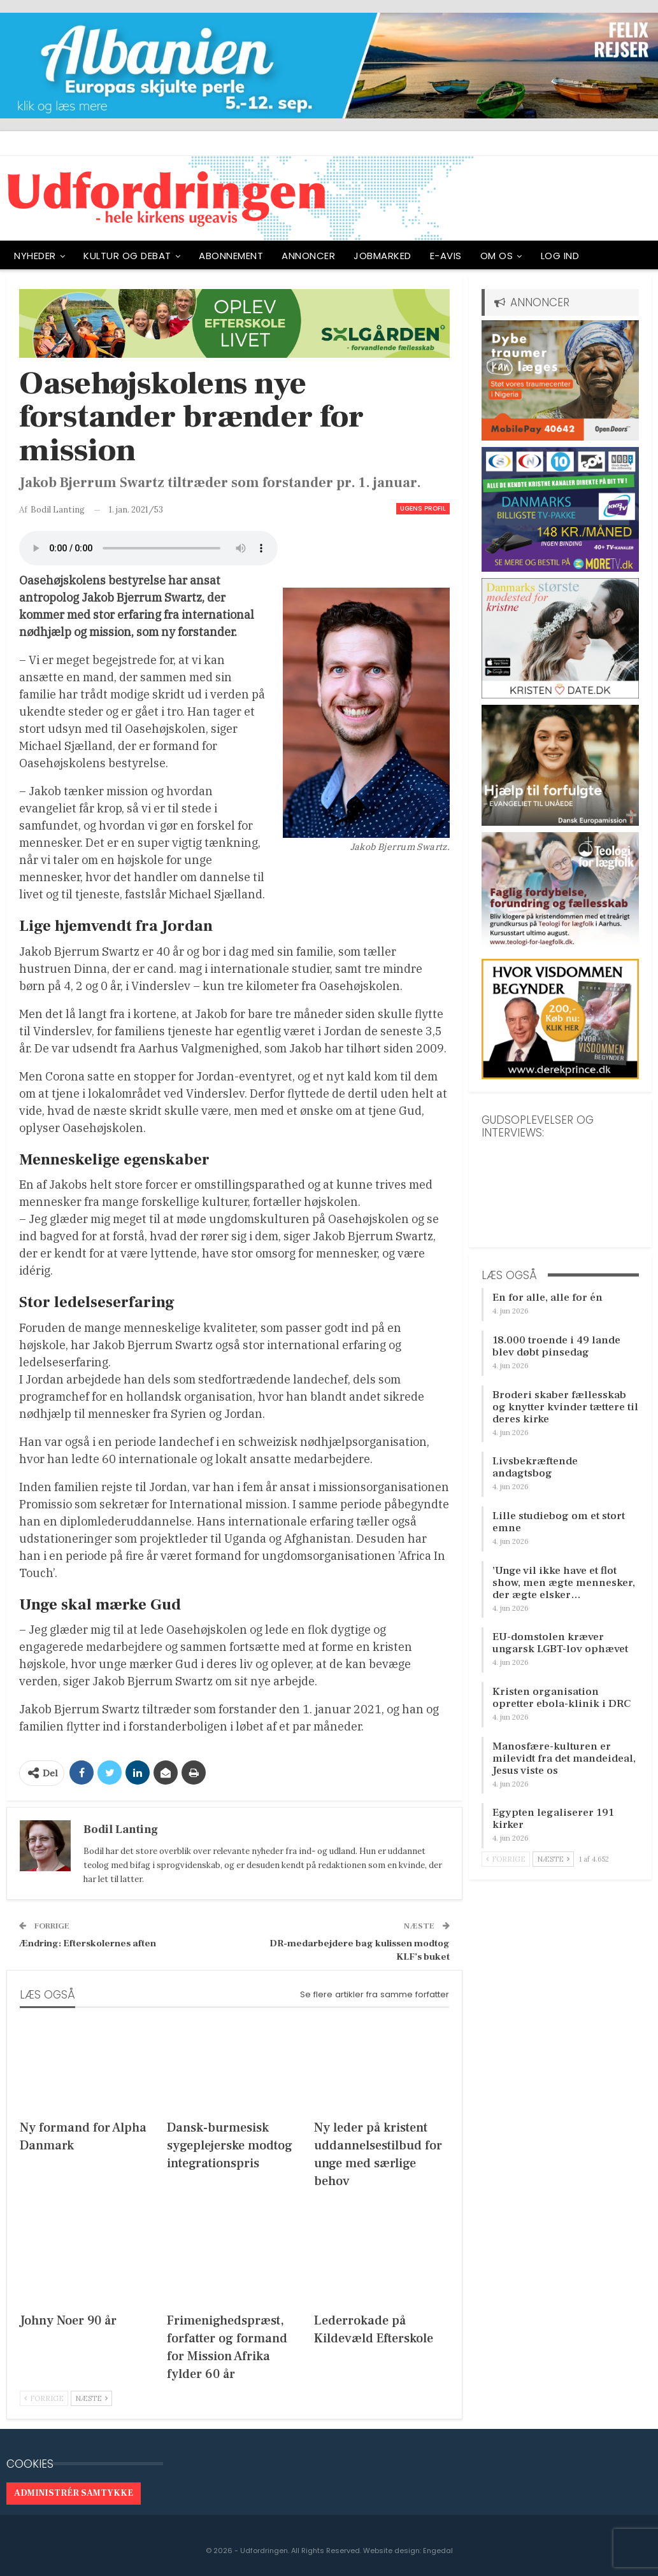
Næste (91, 2398)
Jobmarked (382, 255)
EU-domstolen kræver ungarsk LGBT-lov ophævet (560, 1643)
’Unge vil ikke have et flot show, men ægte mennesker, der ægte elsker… (563, 1583)
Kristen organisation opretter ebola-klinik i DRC (561, 1698)
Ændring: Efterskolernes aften (87, 1943)
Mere (609, 255)
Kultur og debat (127, 255)
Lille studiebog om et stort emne (558, 1522)
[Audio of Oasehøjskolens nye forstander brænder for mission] (148, 548)
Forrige (44, 2398)
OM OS (496, 255)
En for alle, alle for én (547, 1298)
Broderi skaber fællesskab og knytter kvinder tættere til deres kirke (565, 1407)
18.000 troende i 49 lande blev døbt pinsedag (556, 1346)
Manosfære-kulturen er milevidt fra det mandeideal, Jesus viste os (564, 1758)
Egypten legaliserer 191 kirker (553, 1819)
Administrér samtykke (73, 2493)
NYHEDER (35, 255)
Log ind (560, 255)
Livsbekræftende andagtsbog (535, 1467)
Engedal (438, 2550)
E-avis (446, 255)
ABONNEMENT (231, 255)
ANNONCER (308, 255)
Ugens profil (423, 508)
